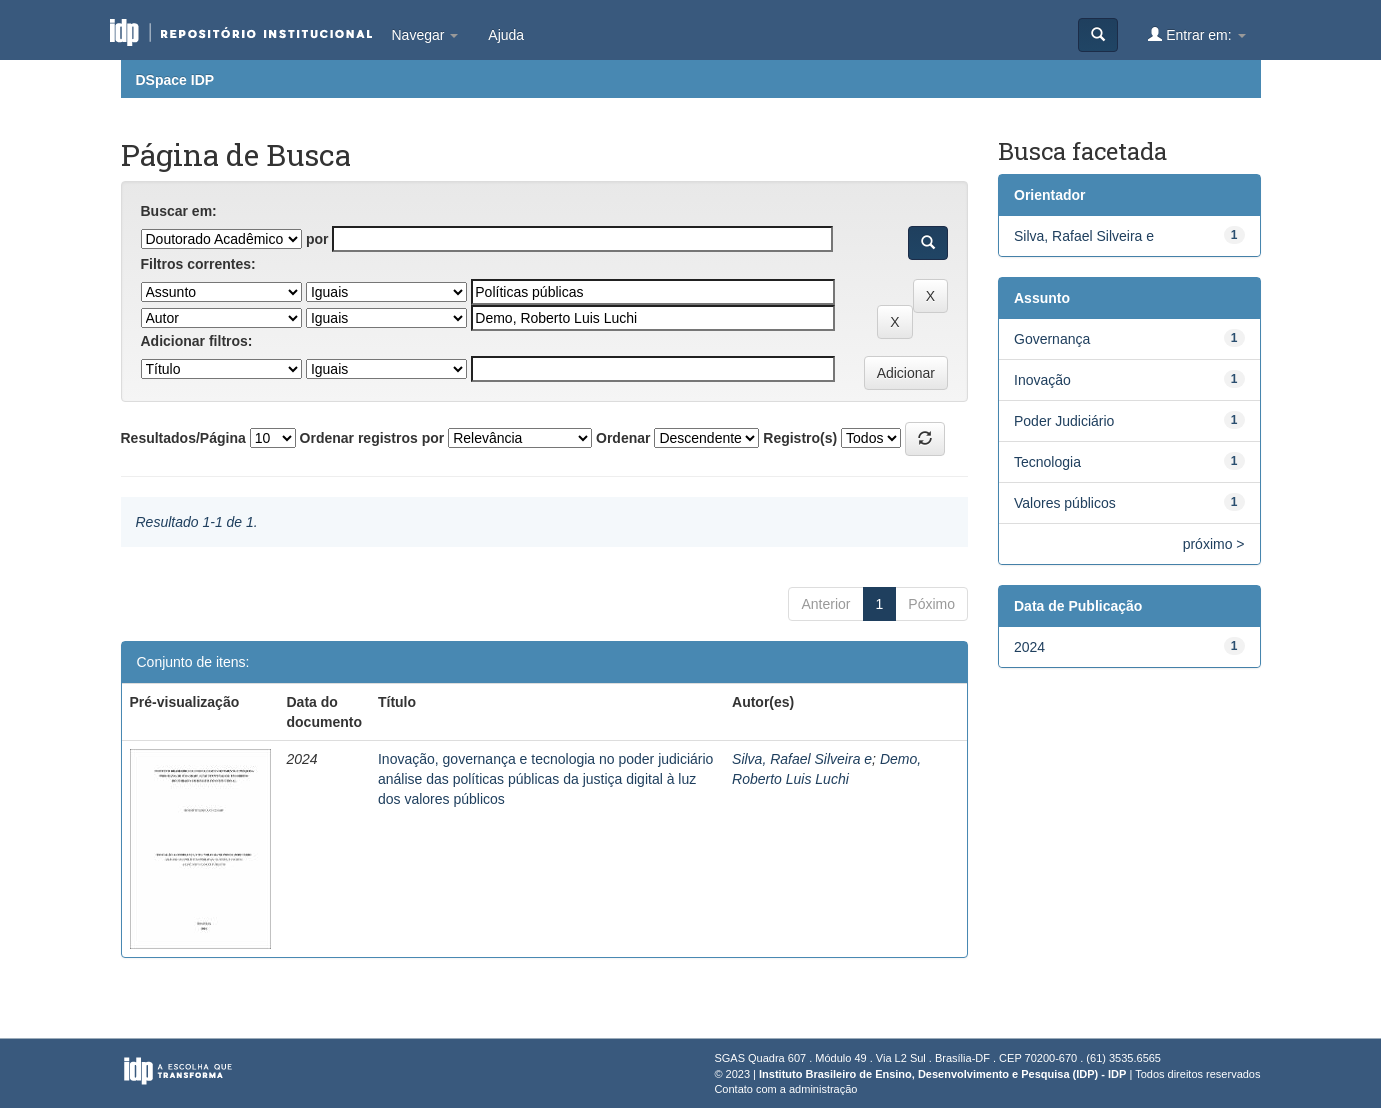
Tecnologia (1047, 462)
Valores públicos (1065, 503)
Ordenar (623, 438)
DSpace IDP (175, 80)
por (317, 239)
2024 (1029, 647)
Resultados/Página (183, 438)
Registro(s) (800, 438)
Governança (1052, 339)
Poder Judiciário (1064, 421)
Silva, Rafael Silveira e (802, 759)
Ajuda (506, 35)
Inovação (1042, 380)
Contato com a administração (785, 1089)
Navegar (425, 35)
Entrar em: (1196, 34)
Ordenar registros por (372, 438)
